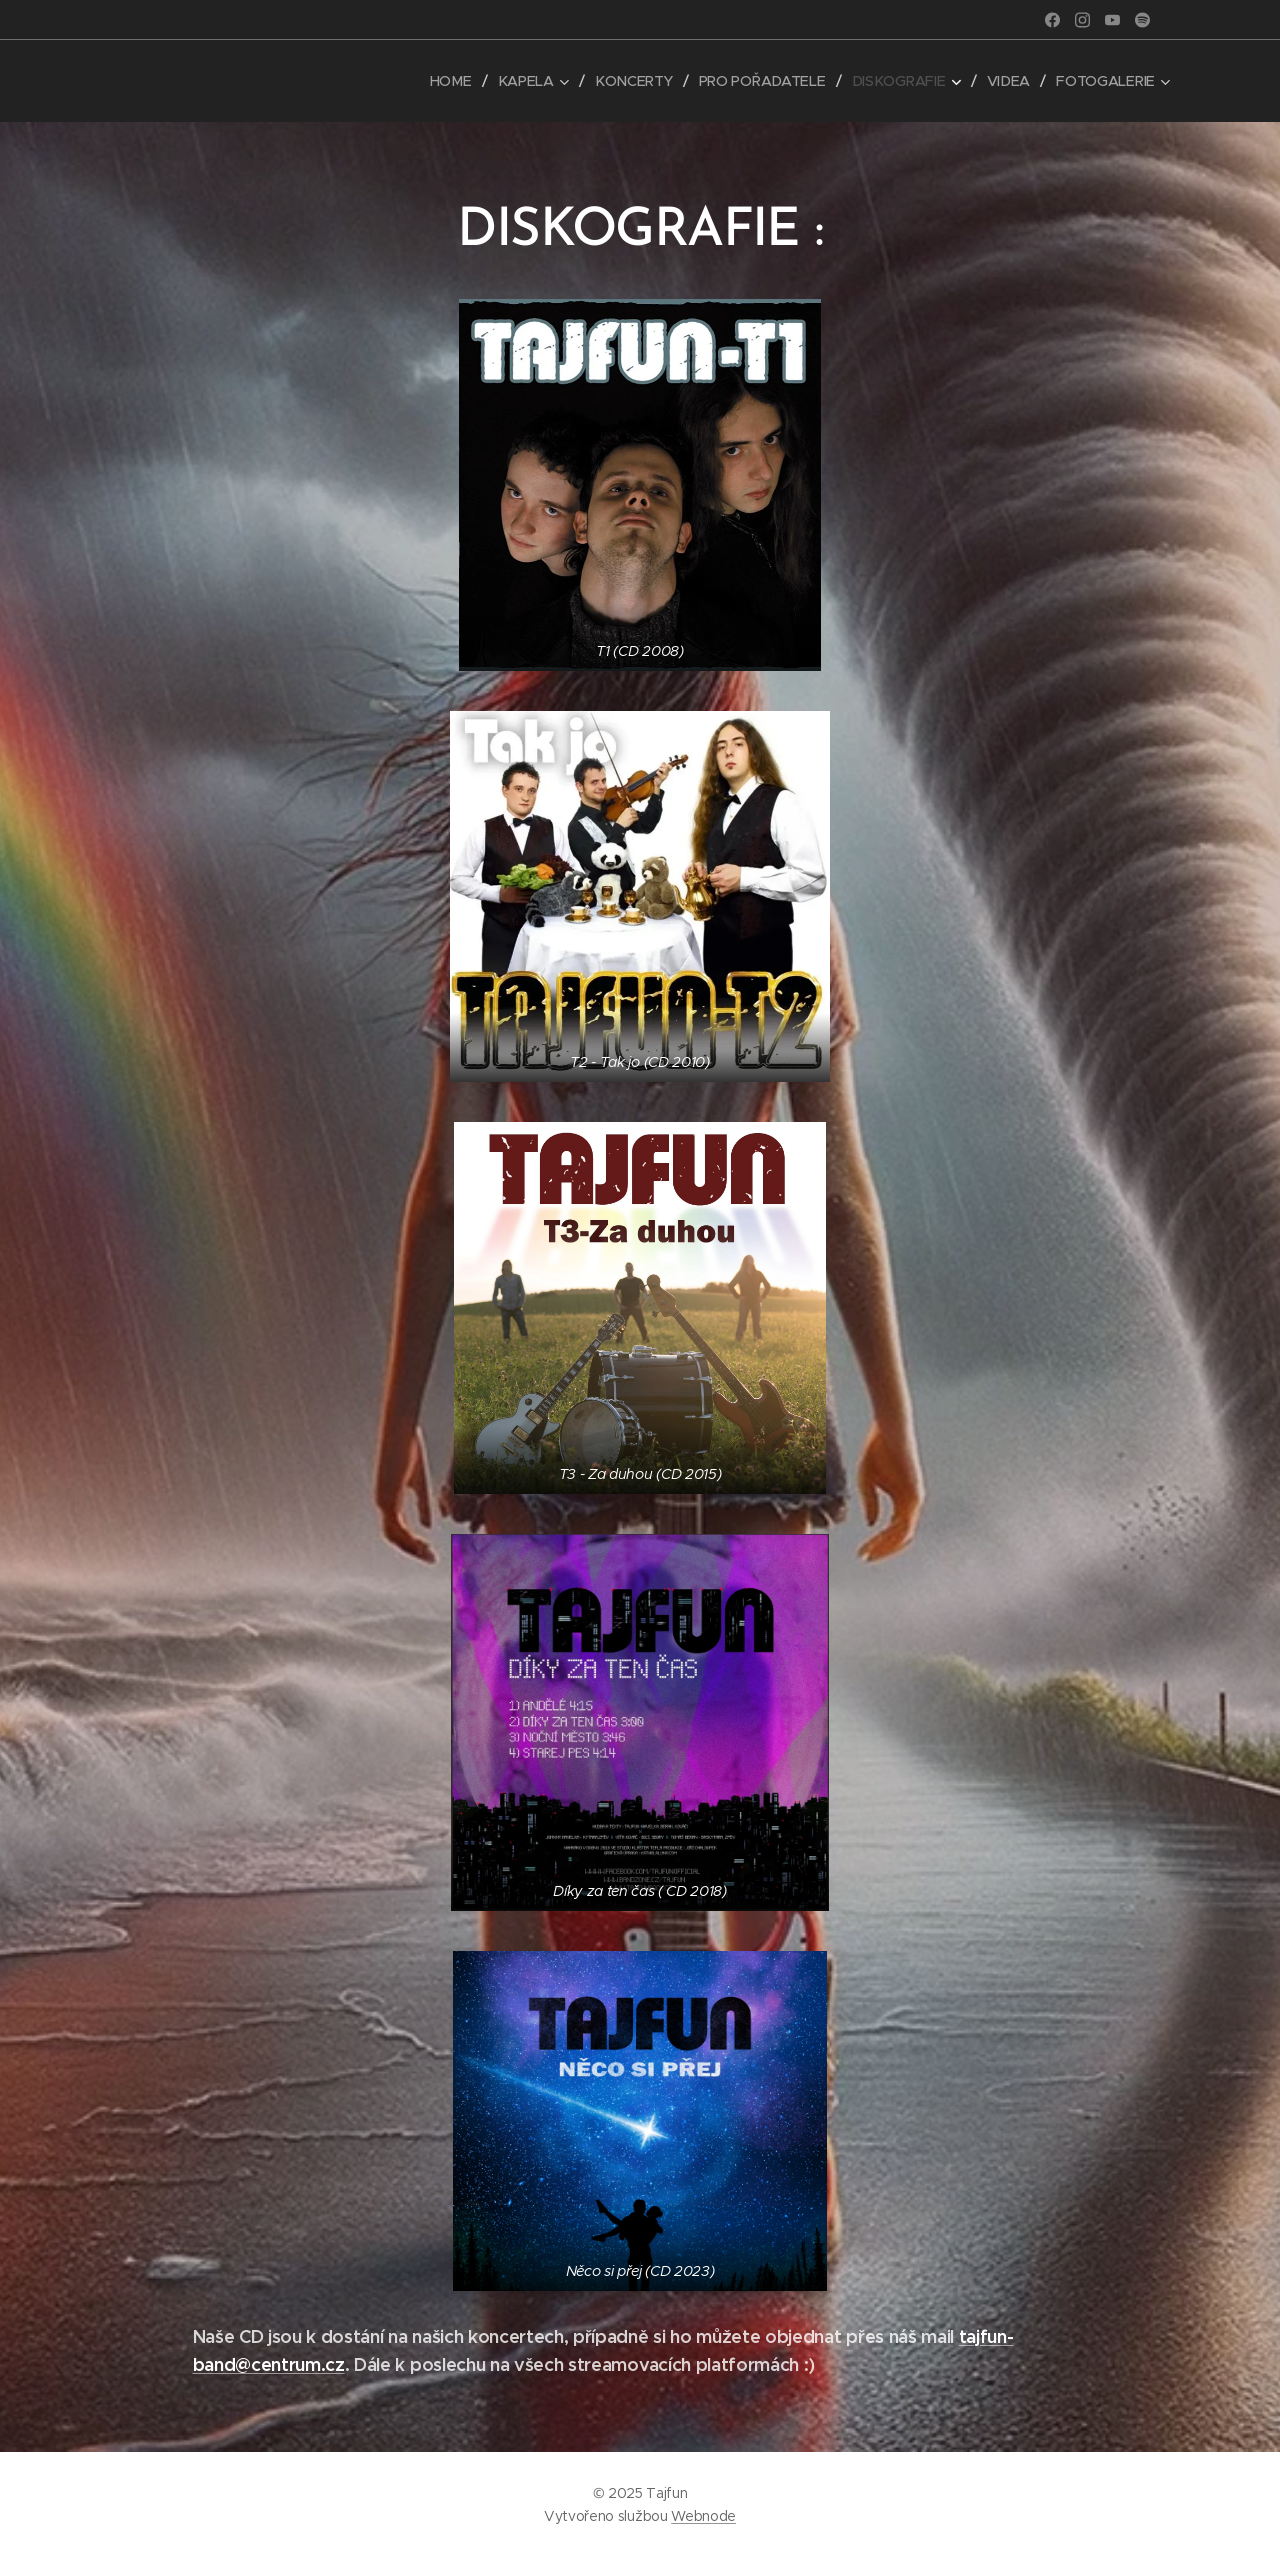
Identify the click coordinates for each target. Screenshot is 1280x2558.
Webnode (703, 2516)
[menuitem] (460, 81)
